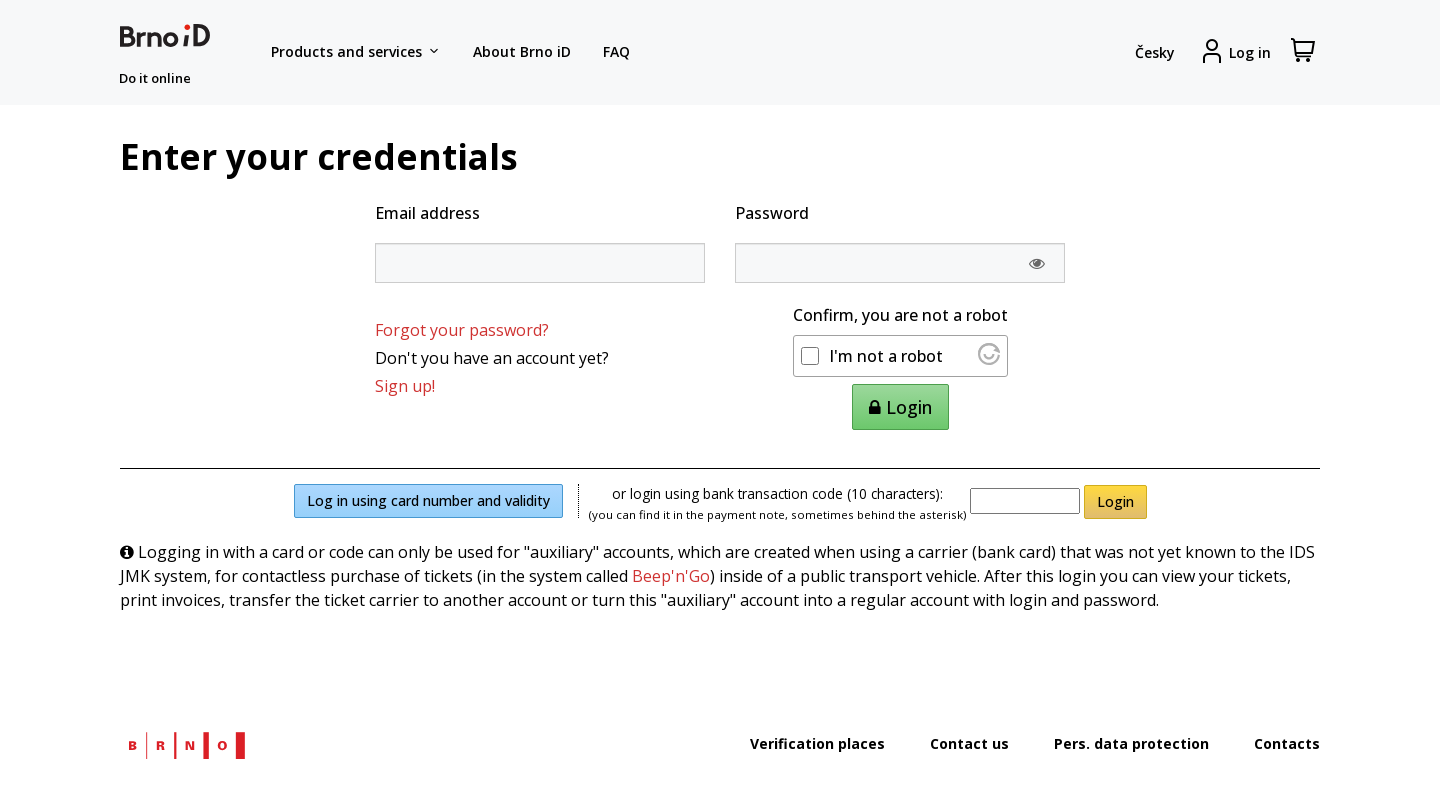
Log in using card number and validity (428, 500)
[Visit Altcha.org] (989, 359)
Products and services (356, 52)
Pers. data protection (1131, 743)
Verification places (817, 743)
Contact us (969, 743)
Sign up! (405, 386)
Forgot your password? (462, 330)
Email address (427, 213)
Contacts (1287, 743)
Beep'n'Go (671, 576)
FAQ (616, 51)
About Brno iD (522, 51)
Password (772, 213)
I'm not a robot (886, 356)
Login (1115, 501)
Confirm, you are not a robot (900, 315)
